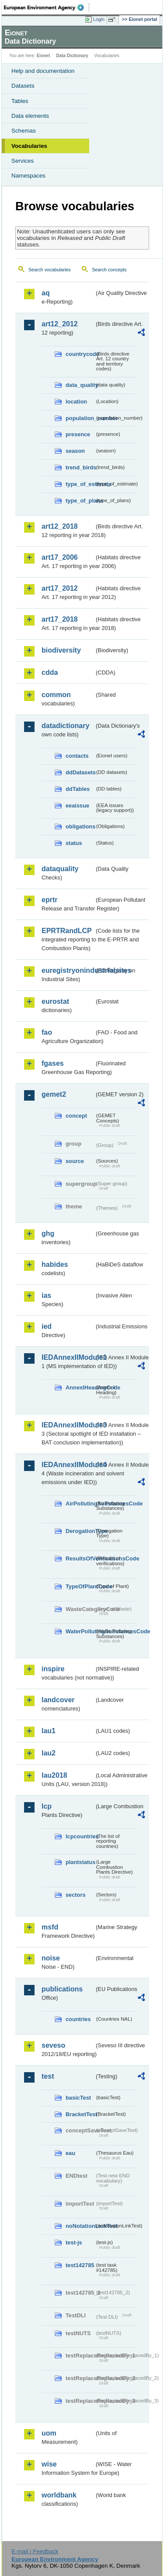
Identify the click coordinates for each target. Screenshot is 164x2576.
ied (47, 1326)
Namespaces (28, 175)
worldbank (59, 2495)
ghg (48, 1233)
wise (49, 2464)
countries (78, 2019)
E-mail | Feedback (34, 2551)
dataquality (60, 868)
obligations (80, 826)
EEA (46, 7)
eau (70, 2153)
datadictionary (65, 725)
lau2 (49, 1753)
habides (55, 1264)
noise (51, 1958)
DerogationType (80, 1531)
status (74, 843)
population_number (80, 418)
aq (46, 293)
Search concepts (109, 269)
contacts (77, 756)
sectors (76, 1895)
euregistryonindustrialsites (68, 970)
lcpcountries (80, 1836)
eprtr (49, 899)
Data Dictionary (72, 55)
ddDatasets (80, 772)
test (48, 2076)
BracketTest (80, 2114)
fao (47, 1032)
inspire (53, 1669)
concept (76, 1115)
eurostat (55, 1001)
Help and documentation (43, 71)
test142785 (80, 2265)
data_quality (80, 385)
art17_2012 (60, 588)
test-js (74, 2242)
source (75, 1161)
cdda (50, 672)
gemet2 (54, 1094)
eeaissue (77, 805)
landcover (58, 1700)
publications (62, 1989)
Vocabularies (29, 146)
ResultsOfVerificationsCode (80, 1558)
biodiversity (61, 650)
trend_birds (80, 467)
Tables (19, 101)
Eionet (43, 55)
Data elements (30, 116)
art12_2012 (60, 324)
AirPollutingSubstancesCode (80, 1503)
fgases (53, 1063)
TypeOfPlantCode (80, 1586)
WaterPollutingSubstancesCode (80, 1631)
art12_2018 (60, 526)
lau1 (49, 1730)
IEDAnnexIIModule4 (68, 1464)
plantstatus (80, 1862)
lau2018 (54, 1775)
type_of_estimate (80, 484)
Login (99, 19)
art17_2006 (60, 557)
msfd (50, 1927)
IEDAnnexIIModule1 (68, 1357)
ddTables (78, 789)
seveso (53, 2045)
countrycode (80, 354)
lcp (47, 1806)
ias (46, 1295)
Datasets (23, 85)
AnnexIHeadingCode (80, 1387)
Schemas (23, 130)
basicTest (78, 2097)
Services (22, 160)
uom (49, 2433)
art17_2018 (60, 619)
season (75, 451)
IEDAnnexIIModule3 (68, 1425)
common (56, 694)
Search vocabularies (49, 269)
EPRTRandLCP (67, 930)
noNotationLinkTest (80, 2226)
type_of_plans (80, 500)
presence (78, 434)
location (76, 401)
